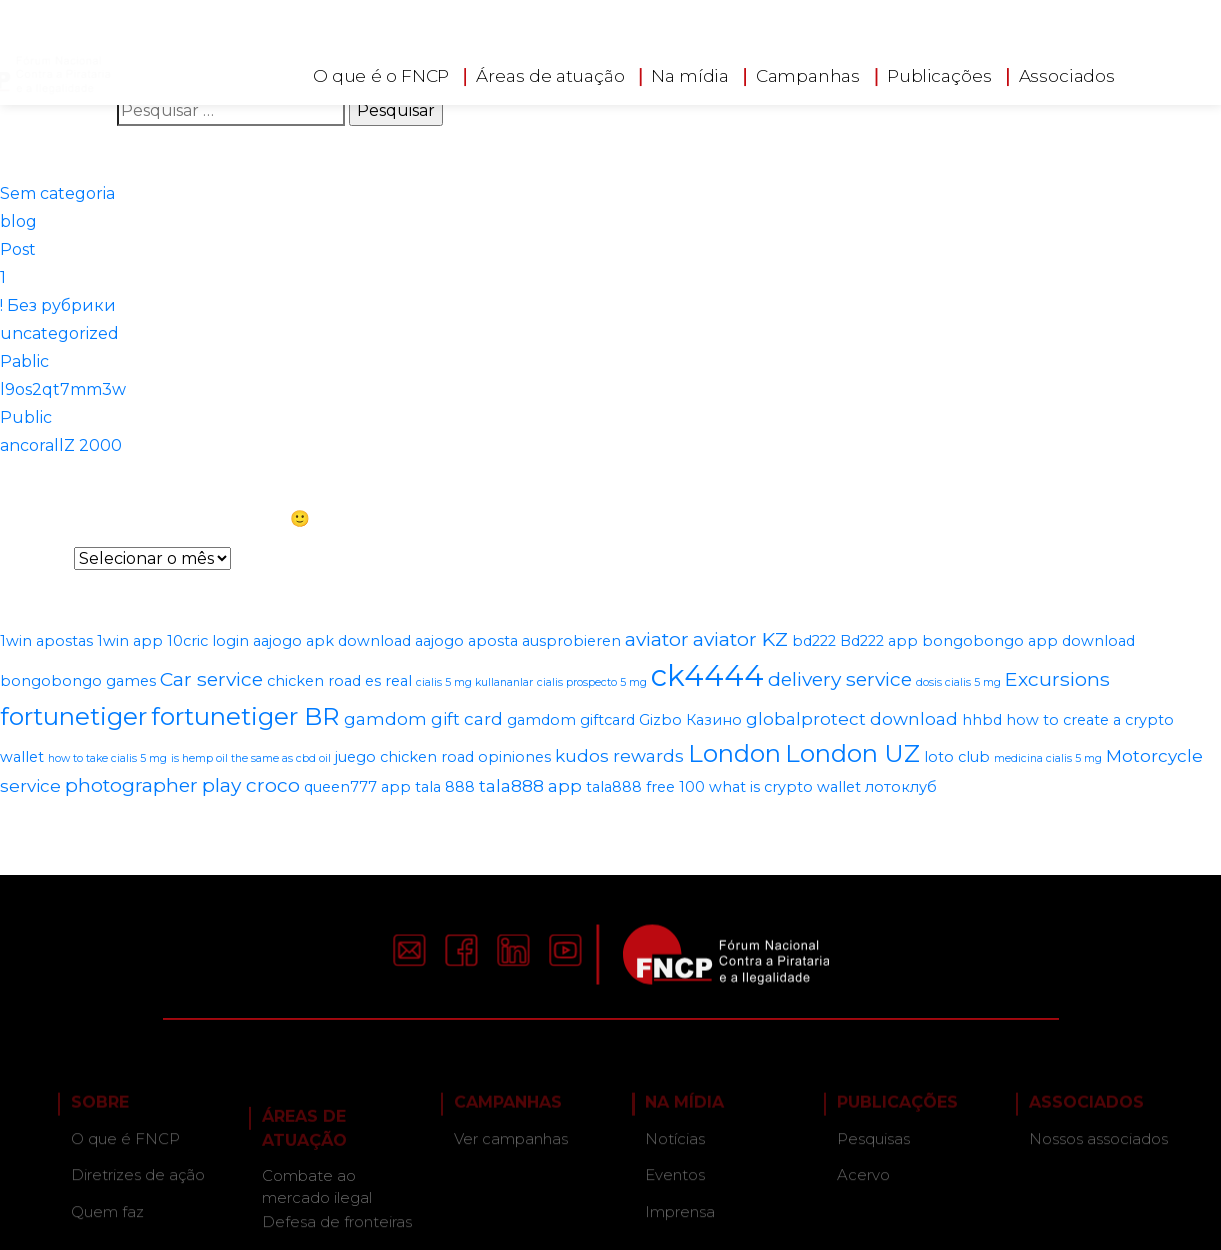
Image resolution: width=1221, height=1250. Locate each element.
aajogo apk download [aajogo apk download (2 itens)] (332, 641)
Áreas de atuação (550, 72)
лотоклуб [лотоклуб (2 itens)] (901, 787)
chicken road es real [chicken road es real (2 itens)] (339, 681)
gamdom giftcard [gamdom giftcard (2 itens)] (571, 720)
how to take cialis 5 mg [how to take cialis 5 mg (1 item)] (107, 758)
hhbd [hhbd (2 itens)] (982, 720)
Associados (1066, 72)
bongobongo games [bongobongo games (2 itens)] (78, 681)
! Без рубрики (58, 305)
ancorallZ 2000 (61, 445)
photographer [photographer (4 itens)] (131, 785)
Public (26, 417)
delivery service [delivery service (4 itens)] (840, 679)
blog (18, 221)
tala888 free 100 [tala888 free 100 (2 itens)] (645, 787)
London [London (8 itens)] (734, 753)
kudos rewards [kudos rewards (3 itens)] (619, 756)
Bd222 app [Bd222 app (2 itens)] (879, 641)
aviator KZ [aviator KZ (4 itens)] (740, 639)
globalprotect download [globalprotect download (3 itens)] (852, 719)
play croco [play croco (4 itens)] (251, 785)
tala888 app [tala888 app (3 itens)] (530, 786)
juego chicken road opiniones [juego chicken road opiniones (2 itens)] (443, 757)
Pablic (24, 361)
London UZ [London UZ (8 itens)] (852, 753)
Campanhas (807, 72)
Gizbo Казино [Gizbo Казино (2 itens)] (690, 720)
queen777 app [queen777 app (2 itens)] (357, 787)
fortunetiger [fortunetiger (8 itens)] (73, 716)
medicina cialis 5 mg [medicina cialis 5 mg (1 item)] (1048, 758)
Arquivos (35, 558)
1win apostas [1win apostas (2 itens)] (46, 641)
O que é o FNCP (381, 72)
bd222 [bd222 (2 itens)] (814, 641)
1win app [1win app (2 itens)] (130, 641)
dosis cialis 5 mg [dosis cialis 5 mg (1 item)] (958, 682)
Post (18, 249)
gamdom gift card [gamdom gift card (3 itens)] (423, 719)
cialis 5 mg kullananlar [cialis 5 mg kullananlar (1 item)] (474, 682)
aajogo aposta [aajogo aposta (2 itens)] (466, 641)
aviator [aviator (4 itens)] (657, 639)
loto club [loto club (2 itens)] (957, 757)
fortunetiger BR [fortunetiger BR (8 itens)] (245, 716)
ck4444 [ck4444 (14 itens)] (707, 675)
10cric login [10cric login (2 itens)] (208, 641)
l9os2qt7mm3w (63, 389)
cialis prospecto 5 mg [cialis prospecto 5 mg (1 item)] (592, 682)
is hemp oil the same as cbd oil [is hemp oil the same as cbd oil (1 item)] (251, 758)
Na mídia (689, 72)
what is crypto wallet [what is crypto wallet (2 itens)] (785, 787)
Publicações (939, 72)
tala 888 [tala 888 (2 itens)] (445, 787)
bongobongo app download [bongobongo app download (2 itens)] (1028, 641)
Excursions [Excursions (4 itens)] (1057, 679)
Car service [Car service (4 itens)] (211, 679)
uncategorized (59, 333)
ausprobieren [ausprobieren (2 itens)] (571, 641)
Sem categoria (57, 193)
